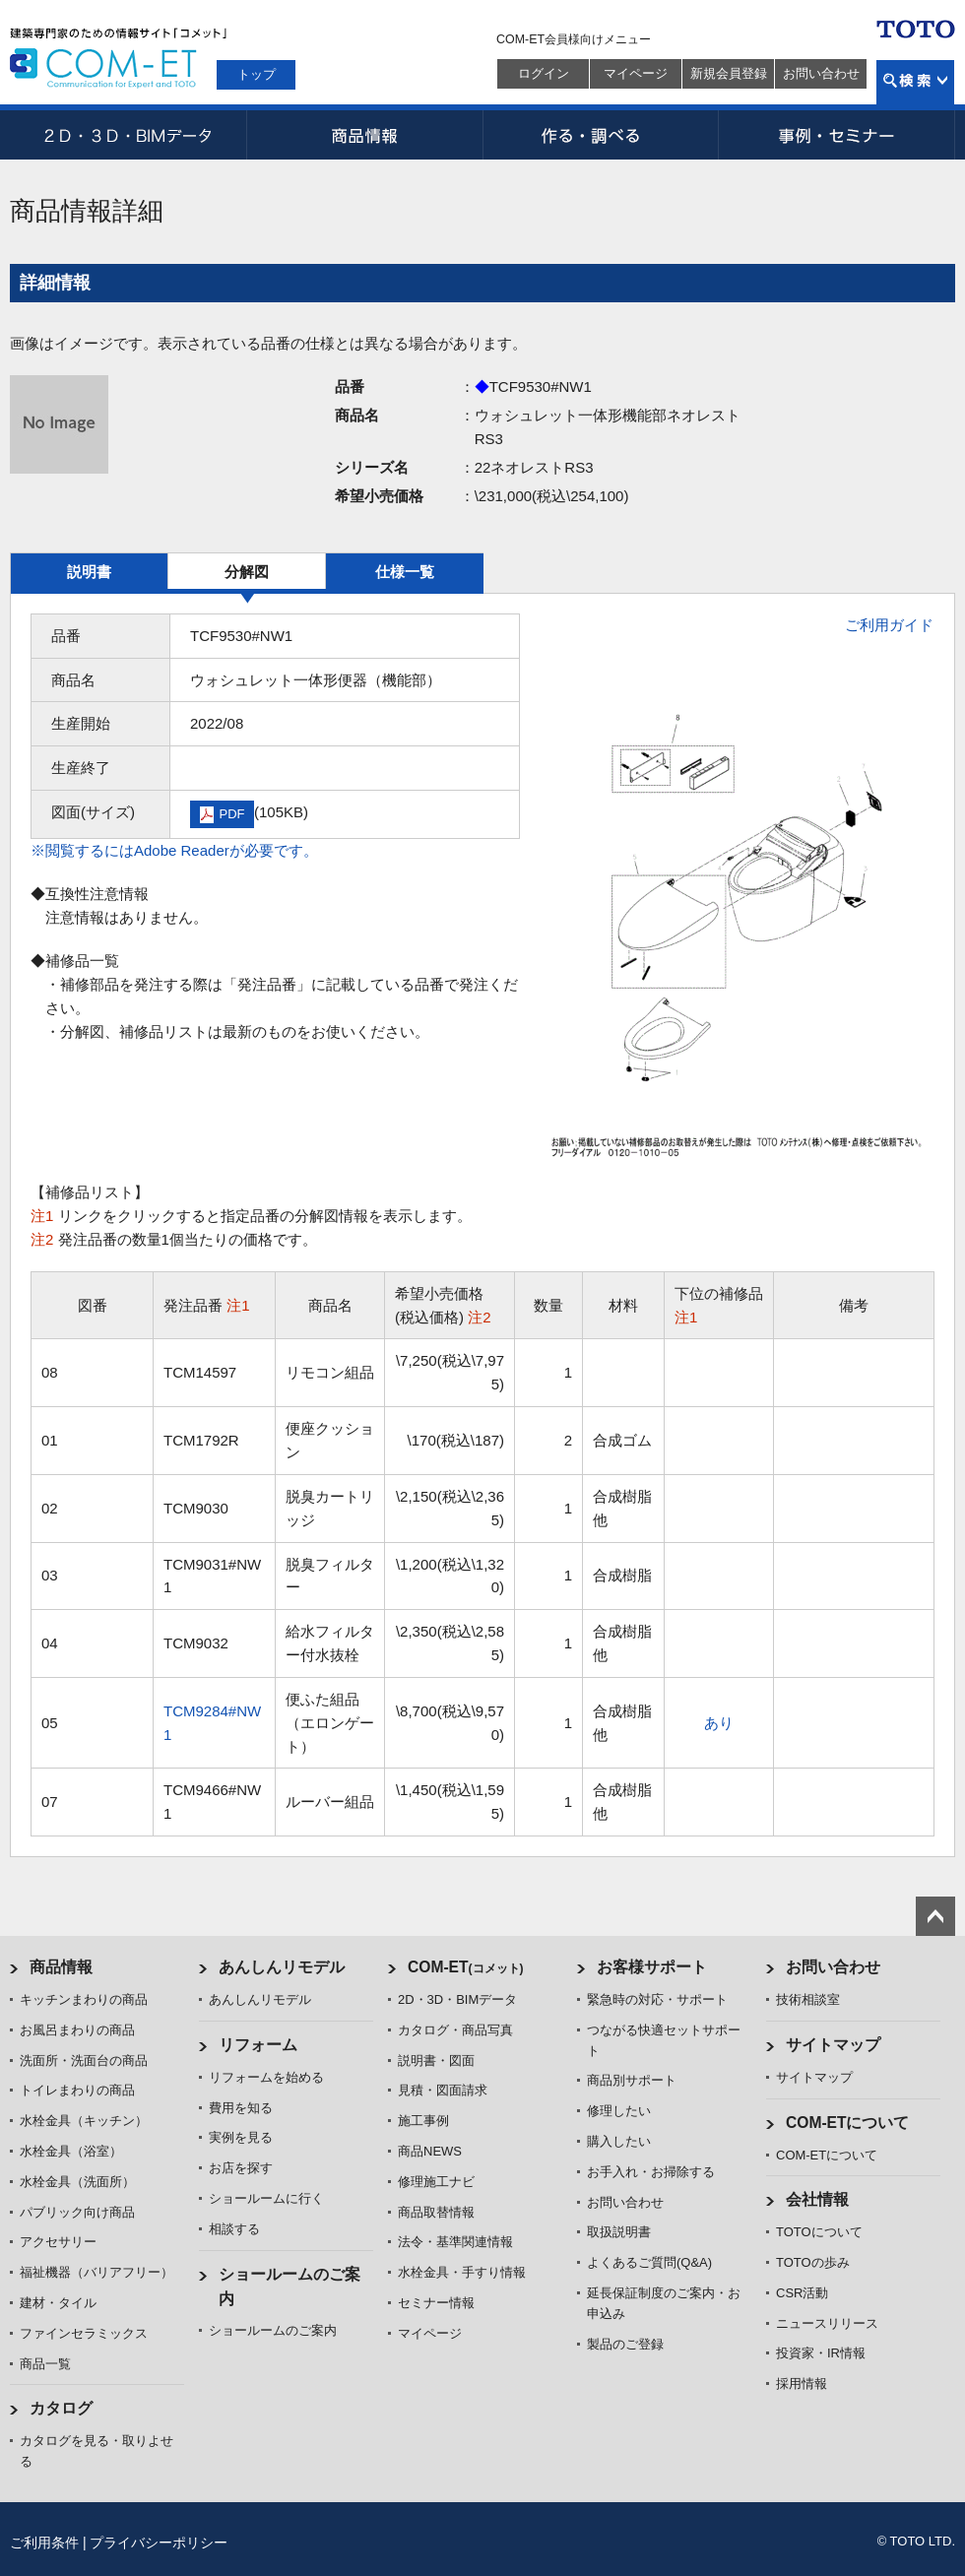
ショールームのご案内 (273, 2330)
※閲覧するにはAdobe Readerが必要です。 (174, 850)
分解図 (247, 571)
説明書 (89, 571)
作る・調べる (600, 135)
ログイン (543, 73)
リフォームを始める (266, 2077)
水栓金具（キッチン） (84, 2120)
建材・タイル (58, 2302)
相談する (234, 2229)
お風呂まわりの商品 (77, 2030)
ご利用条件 (44, 2542)
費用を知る (241, 2107)
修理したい (619, 2110)
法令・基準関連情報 (455, 2241)
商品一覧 (45, 2363)
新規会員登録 (728, 73)
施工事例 (423, 2120)
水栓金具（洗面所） (77, 2181)
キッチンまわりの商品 (84, 1999)
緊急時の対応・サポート (657, 1999)
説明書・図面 (436, 2060)
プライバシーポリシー (158, 2542)
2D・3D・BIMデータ (128, 135)
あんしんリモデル (282, 1967)
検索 (915, 82)
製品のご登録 (625, 2344)
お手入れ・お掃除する (651, 2171)
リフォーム (258, 2044)
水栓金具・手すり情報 (462, 2272)
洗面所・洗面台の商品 (84, 2060)
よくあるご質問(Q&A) (649, 2262)
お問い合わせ (821, 73)
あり (719, 1722)
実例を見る (241, 2137)
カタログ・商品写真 (455, 2030)
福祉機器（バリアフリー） (96, 2272)
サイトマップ (833, 2044)
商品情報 (364, 135)
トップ (256, 74)
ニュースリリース (827, 2323)
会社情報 (817, 2199)
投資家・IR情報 (821, 2353)
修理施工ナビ (436, 2181)
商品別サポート (631, 2080)
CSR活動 (802, 2293)
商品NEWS (430, 2151)
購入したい (619, 2141)
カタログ (61, 2408)
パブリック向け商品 (77, 2212)
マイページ (636, 73)
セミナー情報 (436, 2302)
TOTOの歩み (813, 2262)
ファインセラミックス (84, 2333)
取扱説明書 (619, 2231)
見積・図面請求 (442, 2090)
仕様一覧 (404, 571)
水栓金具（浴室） (71, 2151)
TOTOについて (819, 2231)
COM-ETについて (848, 2122)
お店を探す (241, 2167)
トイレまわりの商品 (77, 2090)
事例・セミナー (837, 135)
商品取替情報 (436, 2212)
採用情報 (801, 2383)
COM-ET (466, 1967)
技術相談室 (808, 1999)
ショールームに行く (266, 2198)
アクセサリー (58, 2241)
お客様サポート (652, 1967)
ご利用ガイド (889, 624)
